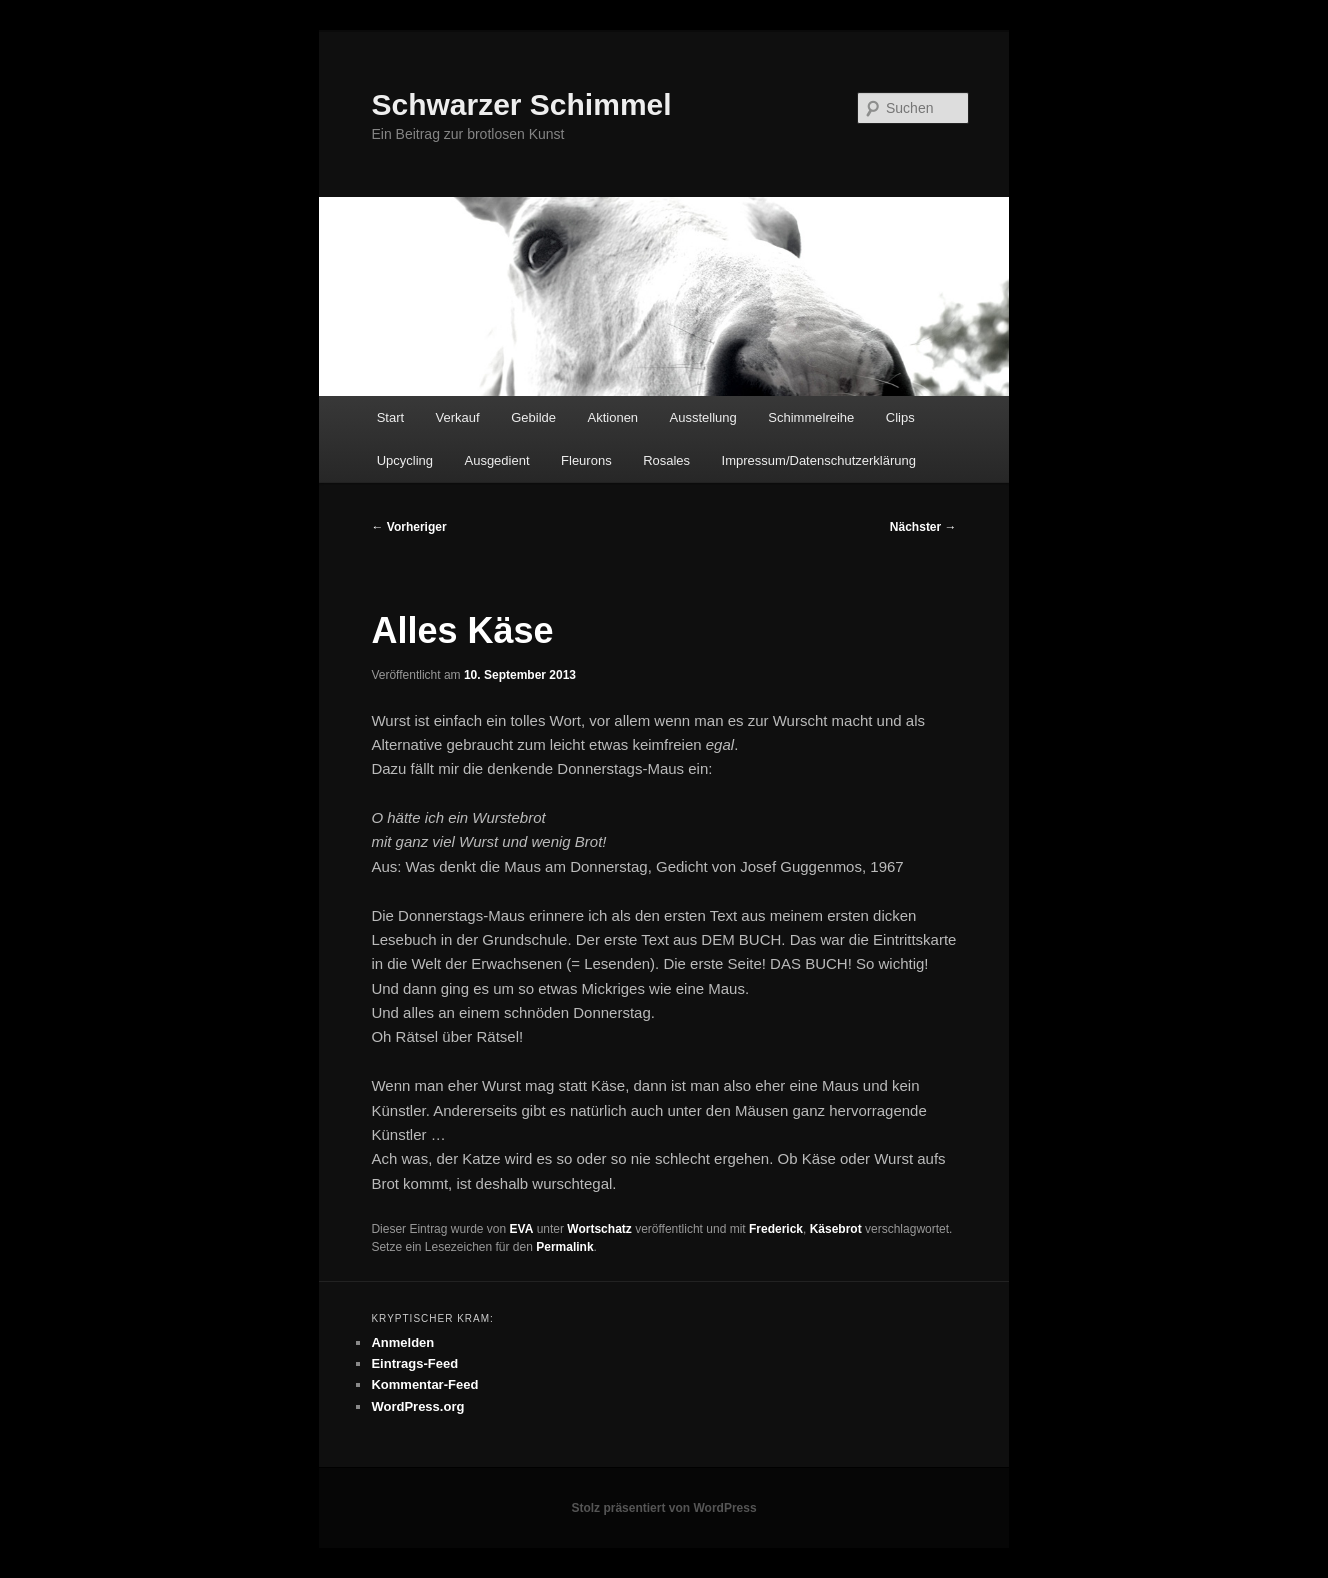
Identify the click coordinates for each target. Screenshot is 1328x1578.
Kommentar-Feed (424, 1384)
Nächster (923, 527)
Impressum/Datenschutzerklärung (819, 460)
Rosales (666, 460)
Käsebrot (836, 1229)
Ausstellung (703, 417)
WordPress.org (417, 1406)
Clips (900, 417)
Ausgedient (496, 460)
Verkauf (458, 417)
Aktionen (613, 417)
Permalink (564, 1247)
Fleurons (586, 460)
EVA (522, 1229)
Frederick (776, 1229)
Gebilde (533, 417)
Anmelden (402, 1342)
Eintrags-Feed (414, 1363)
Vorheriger (408, 527)
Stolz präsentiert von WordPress (663, 1508)
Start (390, 417)
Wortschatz (599, 1229)
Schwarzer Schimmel (521, 104)
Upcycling (405, 460)
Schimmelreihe (811, 417)
